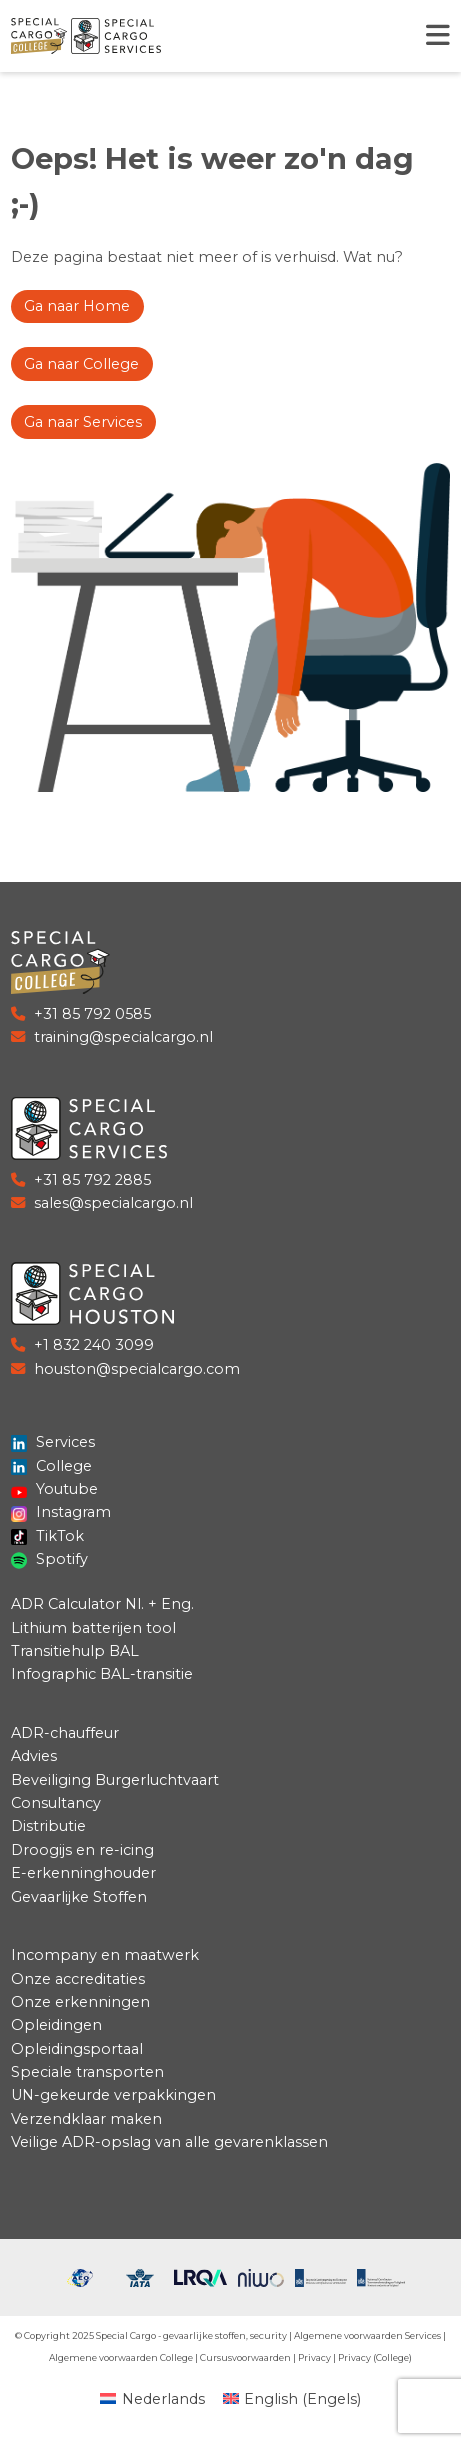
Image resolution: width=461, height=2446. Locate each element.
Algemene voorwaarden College (121, 2357)
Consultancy (56, 1803)
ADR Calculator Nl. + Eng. (102, 1604)
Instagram (61, 1512)
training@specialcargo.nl (123, 1037)
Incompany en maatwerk (105, 1955)
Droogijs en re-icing (82, 1850)
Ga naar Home (77, 306)
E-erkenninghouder (83, 1873)
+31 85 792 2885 (92, 1180)
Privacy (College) (375, 2357)
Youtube (55, 1489)
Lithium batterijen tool (93, 1628)
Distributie (48, 1826)
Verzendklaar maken (86, 2119)
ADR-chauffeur (65, 1733)
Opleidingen (56, 2025)
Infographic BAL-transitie (102, 1674)
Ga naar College (81, 364)
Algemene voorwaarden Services (367, 2335)
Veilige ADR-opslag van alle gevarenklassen (169, 2142)
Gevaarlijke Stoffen (79, 1897)
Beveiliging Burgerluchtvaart (115, 1780)
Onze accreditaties (78, 1979)
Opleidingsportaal (77, 2049)
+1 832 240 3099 (94, 1345)
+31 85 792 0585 (92, 1014)
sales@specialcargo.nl (113, 1203)
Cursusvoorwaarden (245, 2357)
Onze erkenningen (80, 2002)
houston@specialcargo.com (137, 1369)
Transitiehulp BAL (75, 1651)
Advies (34, 1756)
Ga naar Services (83, 422)
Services (53, 1442)
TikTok (48, 1536)
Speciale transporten (87, 2072)
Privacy (314, 2357)
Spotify (50, 1559)
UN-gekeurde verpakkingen (113, 2095)
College (52, 1466)
